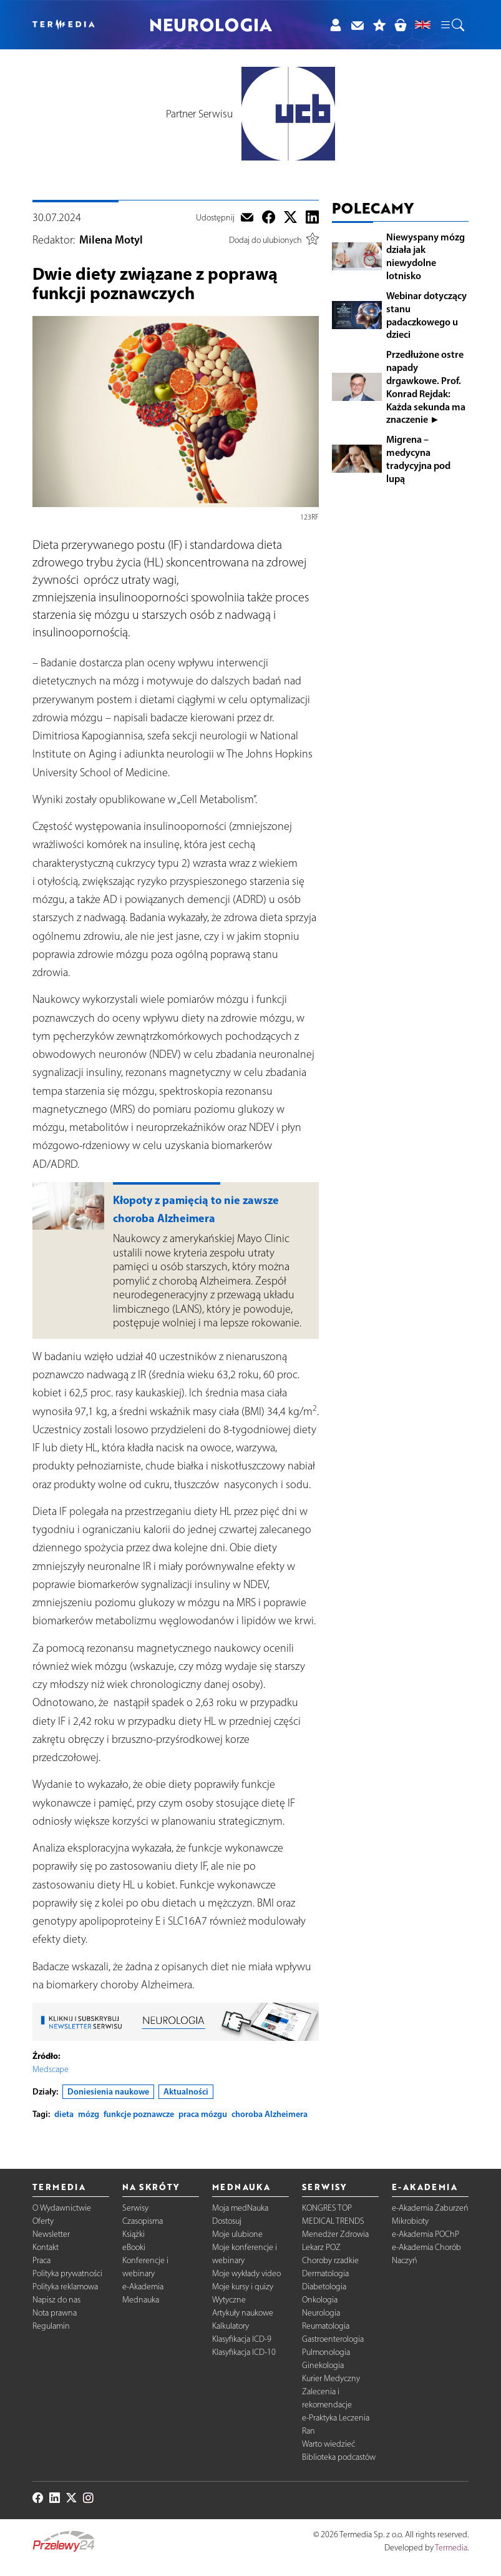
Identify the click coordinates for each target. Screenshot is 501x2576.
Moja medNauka (240, 2208)
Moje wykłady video (246, 2273)
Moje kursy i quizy (242, 2286)
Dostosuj (226, 2221)
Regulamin (51, 2326)
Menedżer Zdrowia (335, 2234)
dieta (64, 2114)
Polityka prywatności (67, 2273)
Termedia (451, 2547)
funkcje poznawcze (139, 2114)
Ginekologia (323, 2365)
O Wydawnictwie (61, 2208)
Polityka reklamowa (65, 2286)
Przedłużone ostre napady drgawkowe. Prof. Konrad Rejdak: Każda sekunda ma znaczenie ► (425, 386)
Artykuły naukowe (242, 2312)
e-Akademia (142, 2286)
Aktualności (185, 2091)
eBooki (133, 2247)
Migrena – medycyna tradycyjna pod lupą (418, 458)
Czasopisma (142, 2221)
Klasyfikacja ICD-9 (241, 2339)
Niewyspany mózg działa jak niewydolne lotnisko (425, 256)
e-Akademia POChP (425, 2234)
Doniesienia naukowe (108, 2091)
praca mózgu (202, 2114)
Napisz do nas (56, 2299)
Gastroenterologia (333, 2339)
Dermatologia (325, 2273)
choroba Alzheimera (269, 2114)
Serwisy (135, 2208)
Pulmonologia (326, 2352)
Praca (41, 2260)
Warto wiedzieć (328, 2444)
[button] (452, 25)
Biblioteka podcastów (339, 2457)
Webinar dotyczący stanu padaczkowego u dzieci (426, 314)
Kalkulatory (230, 2326)
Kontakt (45, 2247)
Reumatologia (325, 2326)
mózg (88, 2114)
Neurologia (321, 2312)
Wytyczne (229, 2299)
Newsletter (51, 2234)
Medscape (50, 2069)
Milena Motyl (111, 240)
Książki (133, 2234)
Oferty (43, 2221)
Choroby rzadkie (330, 2260)
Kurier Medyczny (331, 2378)
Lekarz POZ (321, 2247)
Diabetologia (324, 2286)
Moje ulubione (237, 2234)
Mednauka (140, 2299)
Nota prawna (54, 2312)
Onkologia (320, 2299)
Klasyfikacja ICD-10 (244, 2352)
